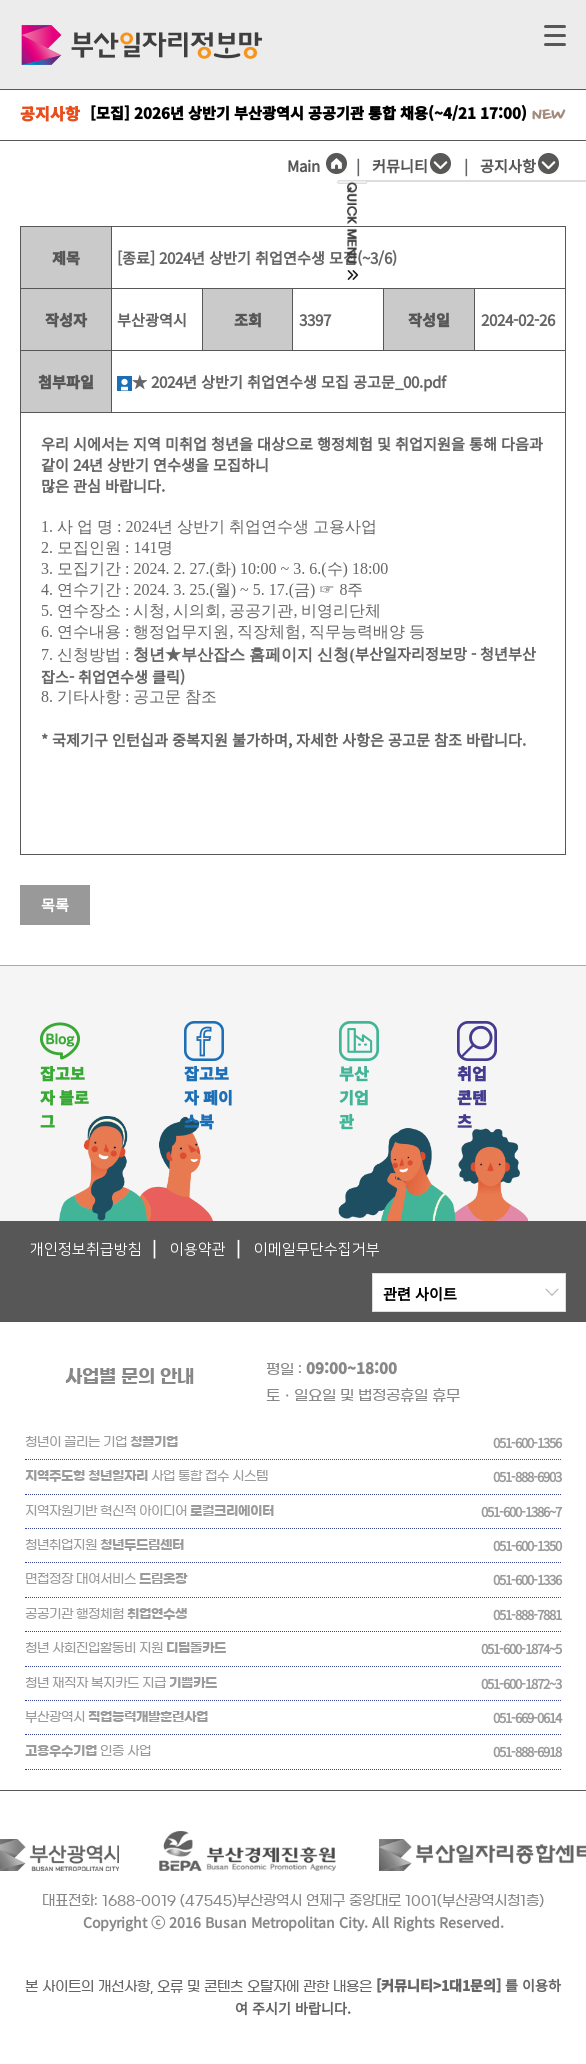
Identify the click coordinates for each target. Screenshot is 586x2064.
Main (317, 165)
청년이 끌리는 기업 (101, 1442)
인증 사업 (88, 1751)
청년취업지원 (104, 1545)
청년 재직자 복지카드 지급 (121, 1683)
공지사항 (508, 165)
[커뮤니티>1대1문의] (438, 1985)
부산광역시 (116, 1717)
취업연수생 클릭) (131, 676)
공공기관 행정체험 (106, 1614)
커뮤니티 (400, 165)
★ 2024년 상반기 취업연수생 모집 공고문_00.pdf (281, 381)
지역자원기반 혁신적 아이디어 (149, 1511)
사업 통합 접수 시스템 (146, 1476)
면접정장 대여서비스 (106, 1579)
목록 (55, 904)
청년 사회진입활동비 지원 (125, 1648)
